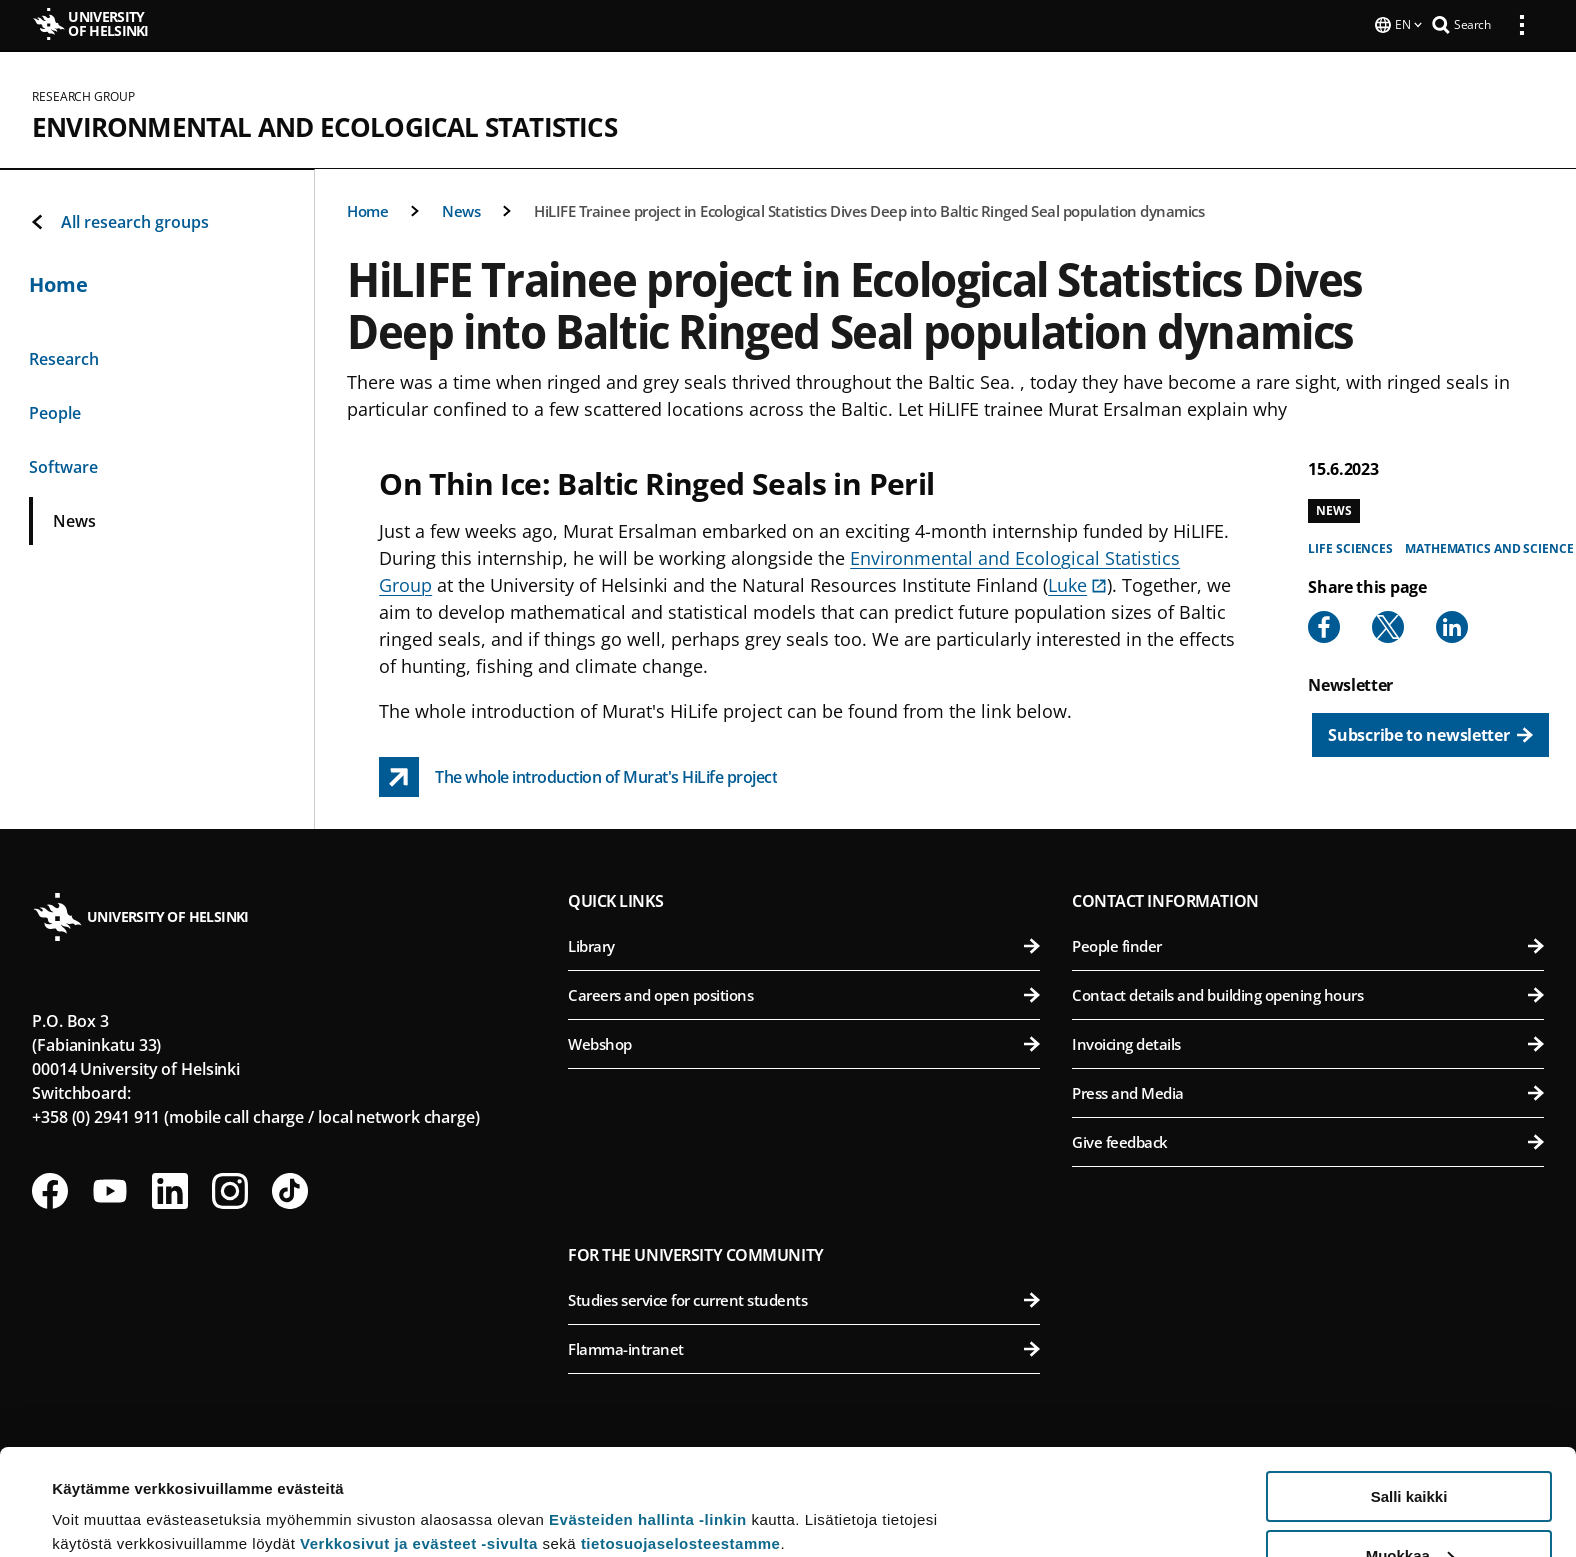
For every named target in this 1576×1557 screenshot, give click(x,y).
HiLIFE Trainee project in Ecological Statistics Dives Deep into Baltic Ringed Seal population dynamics (869, 209)
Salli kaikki (1409, 1390)
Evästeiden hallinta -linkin (648, 1413)
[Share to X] (1388, 625)
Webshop (804, 1042)
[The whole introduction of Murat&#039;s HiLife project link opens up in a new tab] (578, 775)
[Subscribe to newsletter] (1430, 733)
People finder (1308, 944)
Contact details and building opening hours (1308, 993)
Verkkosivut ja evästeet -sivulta (419, 1437)
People (55, 411)
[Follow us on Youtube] (110, 1189)
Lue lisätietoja (103, 1492)
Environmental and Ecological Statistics (324, 125)
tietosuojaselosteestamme (681, 1437)
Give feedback (1308, 1140)
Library (804, 944)
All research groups (119, 220)
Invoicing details (1308, 1042)
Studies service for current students (804, 1298)
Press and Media (1308, 1091)
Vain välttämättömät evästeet (1409, 1507)
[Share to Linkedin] (1452, 625)
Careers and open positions (804, 993)
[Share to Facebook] (1324, 625)
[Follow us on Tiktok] (290, 1189)
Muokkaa (1410, 1449)
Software (63, 465)
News (461, 209)
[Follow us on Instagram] (230, 1189)
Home (367, 209)
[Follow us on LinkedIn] (170, 1189)
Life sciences (1350, 546)
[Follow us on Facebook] (50, 1189)
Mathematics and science (1489, 546)
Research (64, 357)
